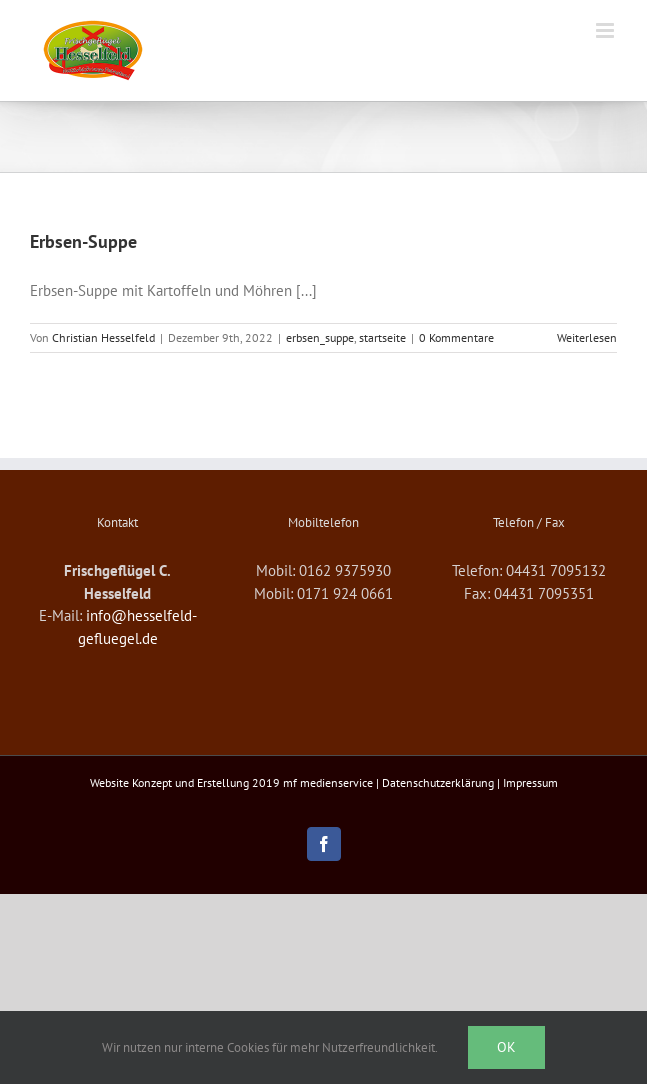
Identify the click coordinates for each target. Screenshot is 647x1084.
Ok (506, 1047)
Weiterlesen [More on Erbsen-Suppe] (587, 337)
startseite (382, 337)
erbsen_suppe (320, 337)
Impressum (530, 782)
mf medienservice (328, 782)
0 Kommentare (456, 337)
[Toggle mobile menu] (606, 30)
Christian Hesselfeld (103, 337)
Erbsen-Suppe (83, 241)
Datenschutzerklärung (438, 782)
